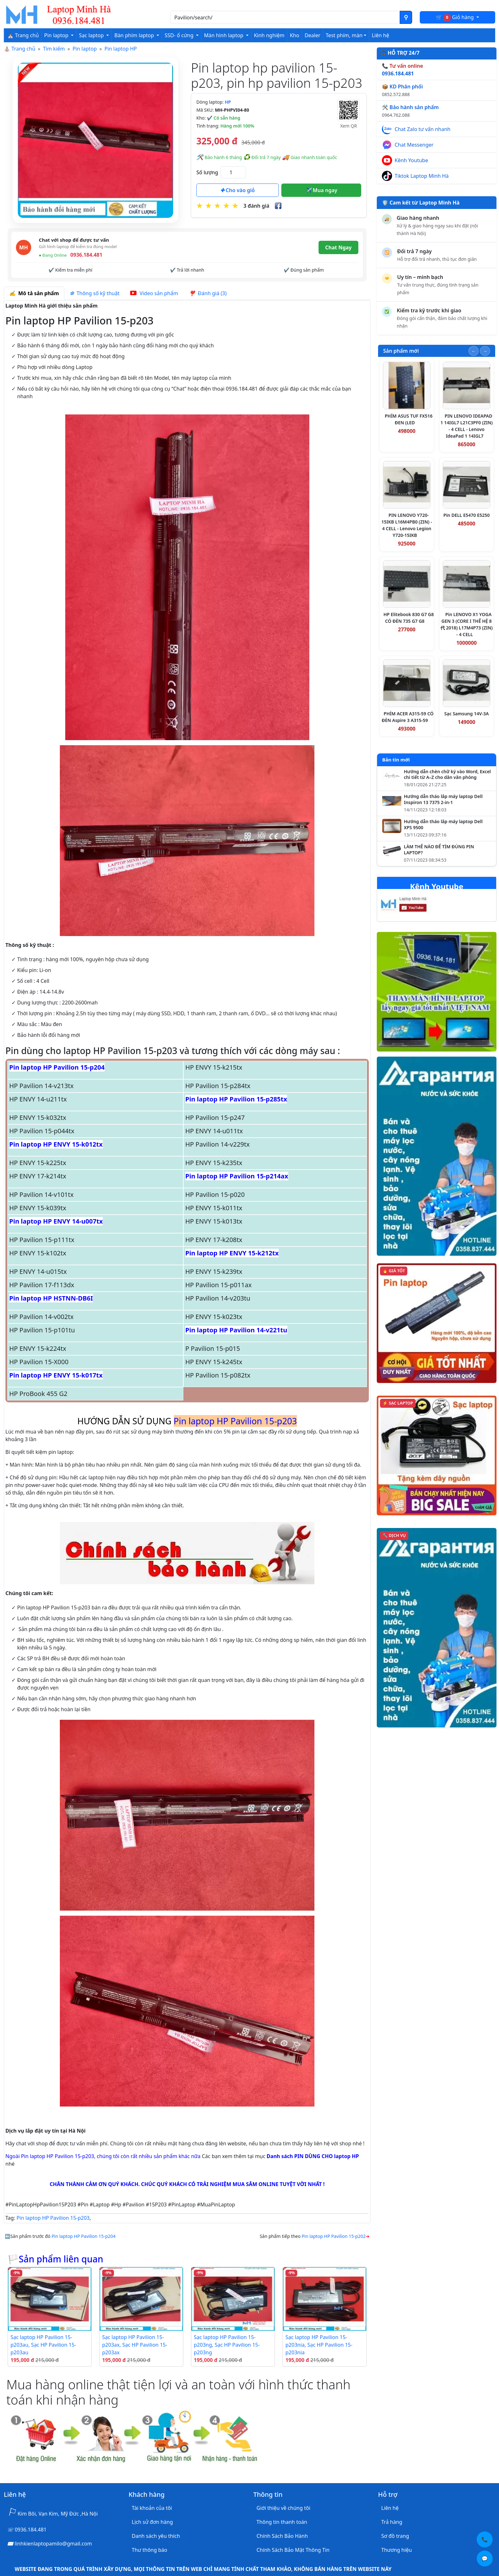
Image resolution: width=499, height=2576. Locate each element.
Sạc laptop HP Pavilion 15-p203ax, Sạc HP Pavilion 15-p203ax (134, 2345)
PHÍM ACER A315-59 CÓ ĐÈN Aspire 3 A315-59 (407, 717)
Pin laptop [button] (57, 35)
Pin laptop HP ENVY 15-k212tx (232, 1253)
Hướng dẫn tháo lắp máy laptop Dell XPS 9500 (443, 824)
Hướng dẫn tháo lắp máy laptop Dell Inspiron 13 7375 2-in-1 (443, 799)
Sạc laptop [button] (92, 35)
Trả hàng (391, 2521)
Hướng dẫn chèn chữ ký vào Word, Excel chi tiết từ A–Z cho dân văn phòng (447, 775)
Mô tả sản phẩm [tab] (34, 293)
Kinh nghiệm (269, 35)
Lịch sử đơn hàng (152, 2521)
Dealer (312, 35)
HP (228, 102)
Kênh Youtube (411, 160)
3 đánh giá (256, 205)
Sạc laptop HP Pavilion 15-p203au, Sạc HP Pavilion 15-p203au (43, 2345)
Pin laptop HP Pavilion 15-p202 (334, 2236)
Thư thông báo (149, 2549)
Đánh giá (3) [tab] (208, 293)
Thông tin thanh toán (282, 2521)
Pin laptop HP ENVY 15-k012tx (56, 1144)
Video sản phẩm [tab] (154, 293)
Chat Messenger (414, 144)
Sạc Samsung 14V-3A (466, 714)
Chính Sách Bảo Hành (282, 2535)
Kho (294, 35)
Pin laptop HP (120, 48)
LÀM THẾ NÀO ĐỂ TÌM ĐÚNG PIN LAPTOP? (439, 850)
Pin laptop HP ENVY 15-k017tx (56, 1375)
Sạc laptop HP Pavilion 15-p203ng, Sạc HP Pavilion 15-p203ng (227, 2345)
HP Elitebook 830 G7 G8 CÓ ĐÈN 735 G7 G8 (408, 617)
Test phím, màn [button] (344, 35)
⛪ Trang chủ (23, 35)
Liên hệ (380, 35)
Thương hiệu (396, 2549)
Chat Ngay (338, 247)
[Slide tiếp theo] (485, 351)
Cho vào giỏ (237, 190)
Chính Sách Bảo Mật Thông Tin (293, 2549)
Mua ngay (321, 190)
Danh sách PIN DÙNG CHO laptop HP (313, 2156)
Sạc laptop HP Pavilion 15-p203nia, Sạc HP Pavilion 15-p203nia (318, 2345)
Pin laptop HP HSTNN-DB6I (51, 1298)
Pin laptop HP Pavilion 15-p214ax (236, 1176)
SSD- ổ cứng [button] (180, 35)
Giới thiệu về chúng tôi (283, 2507)
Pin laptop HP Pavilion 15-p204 (57, 1067)
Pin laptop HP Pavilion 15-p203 (53, 2217)
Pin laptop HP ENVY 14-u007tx (56, 1221)
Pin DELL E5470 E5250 (466, 515)
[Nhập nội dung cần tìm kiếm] (285, 17)
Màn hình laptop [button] (224, 35)
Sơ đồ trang (395, 2535)
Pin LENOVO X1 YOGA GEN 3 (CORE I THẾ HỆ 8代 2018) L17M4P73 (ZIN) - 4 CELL (466, 624)
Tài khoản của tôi (152, 2507)
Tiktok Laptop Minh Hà (422, 175)
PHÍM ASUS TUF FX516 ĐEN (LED (408, 419)
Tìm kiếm (54, 48)
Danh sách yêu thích (156, 2535)
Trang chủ (23, 48)
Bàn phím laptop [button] (134, 35)
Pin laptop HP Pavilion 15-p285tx (236, 1099)
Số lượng (207, 172)
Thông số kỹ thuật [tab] (94, 293)
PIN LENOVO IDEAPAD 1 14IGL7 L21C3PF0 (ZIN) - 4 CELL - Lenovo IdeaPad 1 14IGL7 (466, 426)
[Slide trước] (473, 351)
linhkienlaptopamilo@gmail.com (53, 2543)
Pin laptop (85, 48)
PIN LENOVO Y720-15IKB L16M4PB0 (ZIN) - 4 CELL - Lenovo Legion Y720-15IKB (407, 525)
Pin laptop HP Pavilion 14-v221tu (236, 1330)
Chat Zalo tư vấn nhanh (422, 129)
